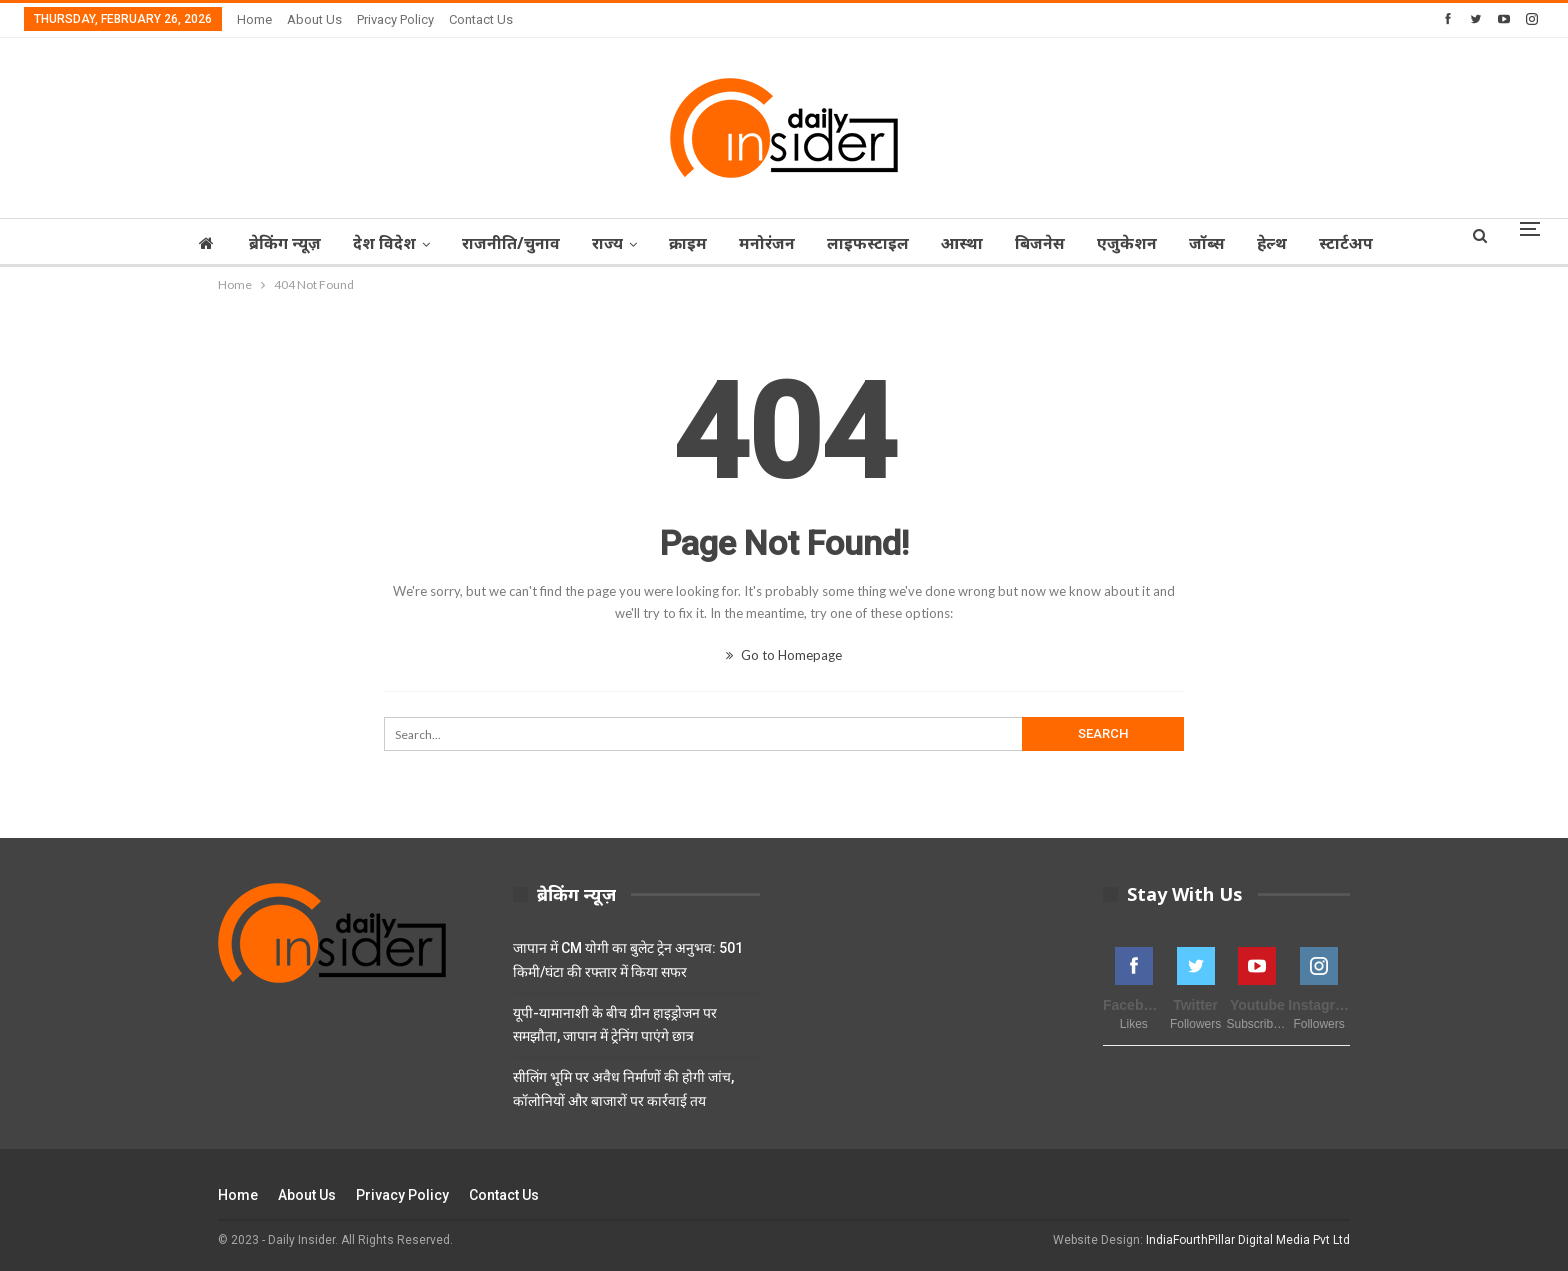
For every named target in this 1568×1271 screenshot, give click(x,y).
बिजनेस (1047, 243)
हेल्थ (1288, 243)
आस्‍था (966, 243)
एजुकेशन (1137, 243)
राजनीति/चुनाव (500, 243)
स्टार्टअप (1365, 243)
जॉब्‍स (1220, 243)
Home (254, 19)
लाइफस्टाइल (869, 243)
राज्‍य (599, 243)
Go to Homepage (784, 655)
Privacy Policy (395, 19)
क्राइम (683, 243)
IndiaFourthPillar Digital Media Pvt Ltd (1248, 1240)
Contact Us (481, 19)
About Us (314, 19)
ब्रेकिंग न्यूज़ (268, 243)
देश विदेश (370, 243)
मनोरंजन (765, 243)
